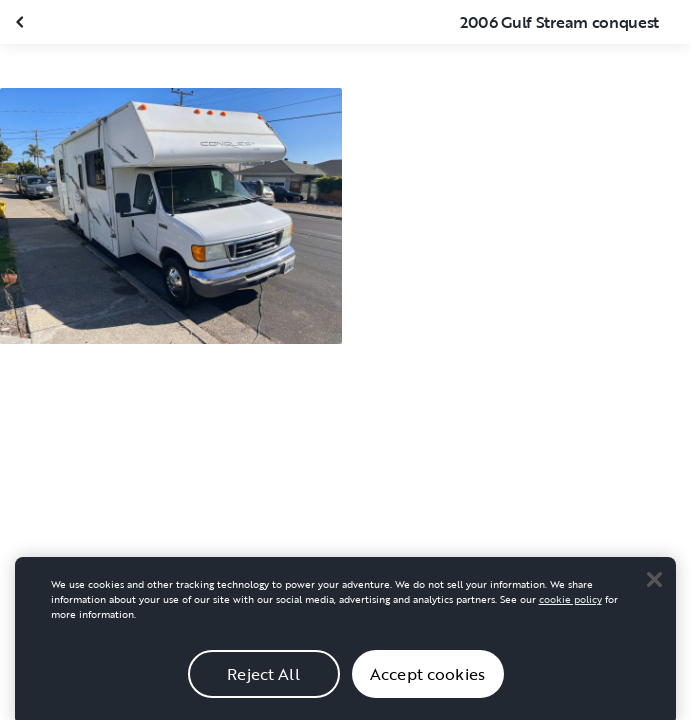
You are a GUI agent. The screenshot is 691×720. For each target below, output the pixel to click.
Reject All (263, 680)
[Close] (654, 586)
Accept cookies (427, 680)
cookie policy (570, 606)
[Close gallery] (22, 22)
